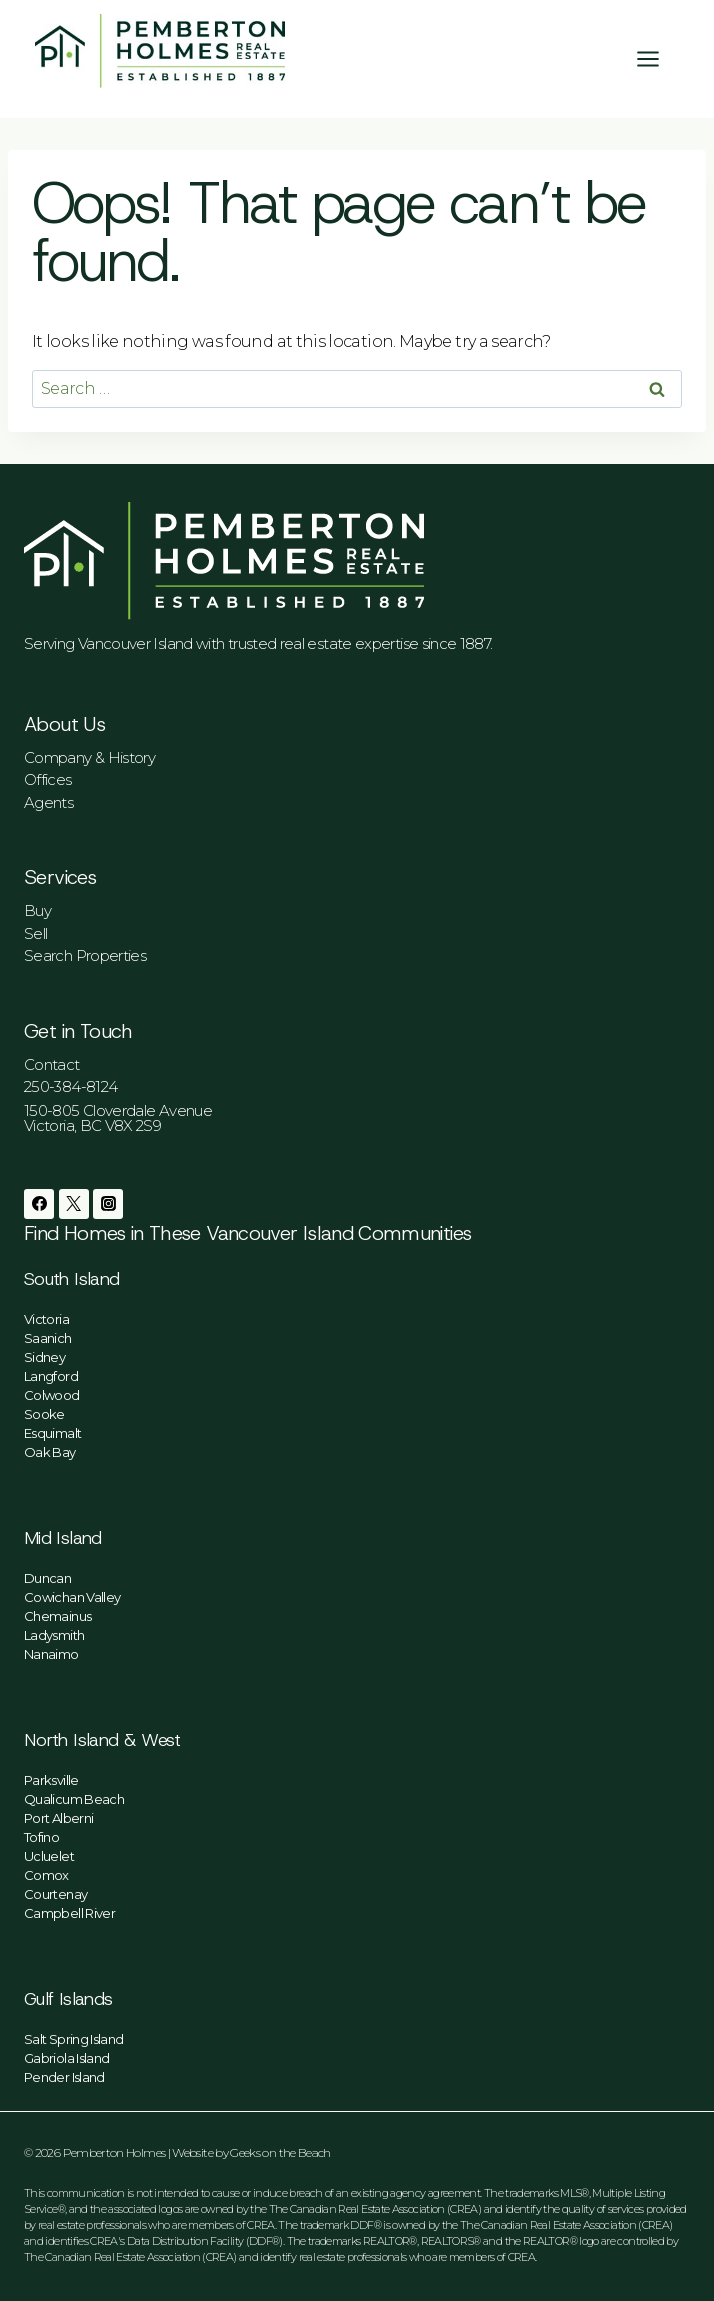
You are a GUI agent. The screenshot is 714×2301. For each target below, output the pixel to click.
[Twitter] (74, 1204)
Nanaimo (51, 1654)
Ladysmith (54, 1635)
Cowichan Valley (72, 1597)
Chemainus (57, 1616)
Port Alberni (58, 1818)
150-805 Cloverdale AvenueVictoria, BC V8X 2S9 (118, 1118)
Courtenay (55, 1894)
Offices (48, 779)
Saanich (48, 1338)
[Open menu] (658, 58)
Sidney (44, 1357)
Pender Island (64, 2077)
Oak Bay (50, 1452)
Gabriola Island (66, 2058)
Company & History (89, 757)
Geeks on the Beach (280, 2152)
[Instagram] (108, 1204)
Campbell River (69, 1913)
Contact (52, 1064)
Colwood (52, 1395)
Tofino (41, 1837)
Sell (35, 933)
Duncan (47, 1578)
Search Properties (85, 955)
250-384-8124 (70, 1086)
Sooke (44, 1414)
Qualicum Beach (74, 1799)
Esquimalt (52, 1433)
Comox (46, 1875)
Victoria (46, 1319)
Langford (51, 1376)
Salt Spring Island (73, 2039)
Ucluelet (49, 1856)
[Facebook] (39, 1204)
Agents (48, 802)
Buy (37, 910)
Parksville (51, 1780)
